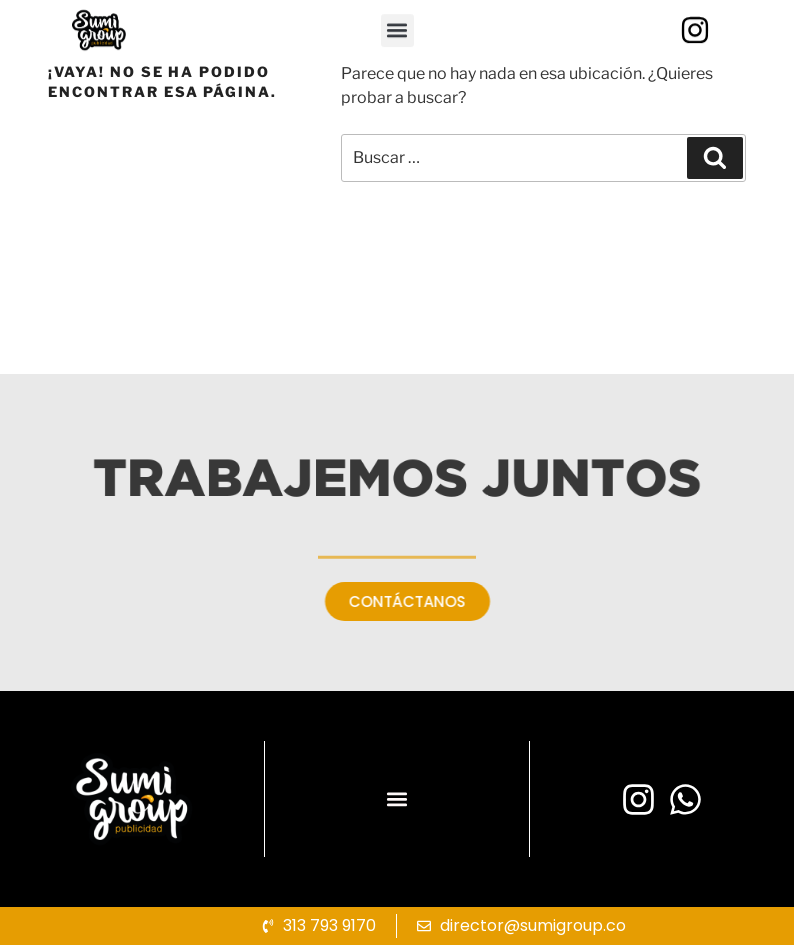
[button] (397, 52)
